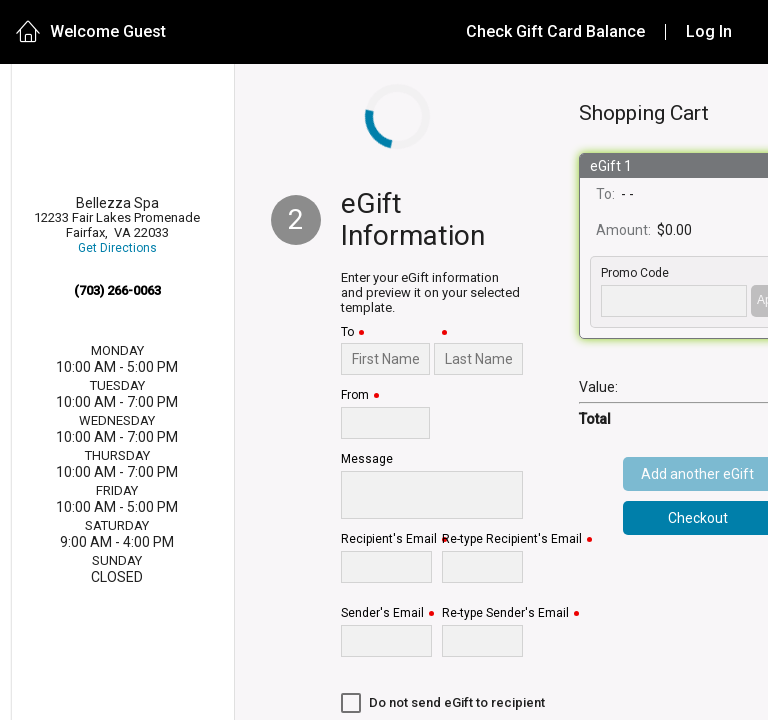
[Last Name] (478, 359)
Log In (709, 31)
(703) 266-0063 (117, 290)
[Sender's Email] (386, 641)
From (355, 395)
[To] (385, 359)
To (347, 332)
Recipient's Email (389, 539)
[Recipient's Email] (386, 567)
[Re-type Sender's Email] (482, 641)
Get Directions (117, 248)
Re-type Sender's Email (505, 613)
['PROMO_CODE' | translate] (674, 301)
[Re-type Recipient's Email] (482, 567)
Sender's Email (382, 613)
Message (367, 459)
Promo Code (635, 273)
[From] (385, 423)
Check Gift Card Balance (555, 31)
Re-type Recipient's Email (512, 539)
